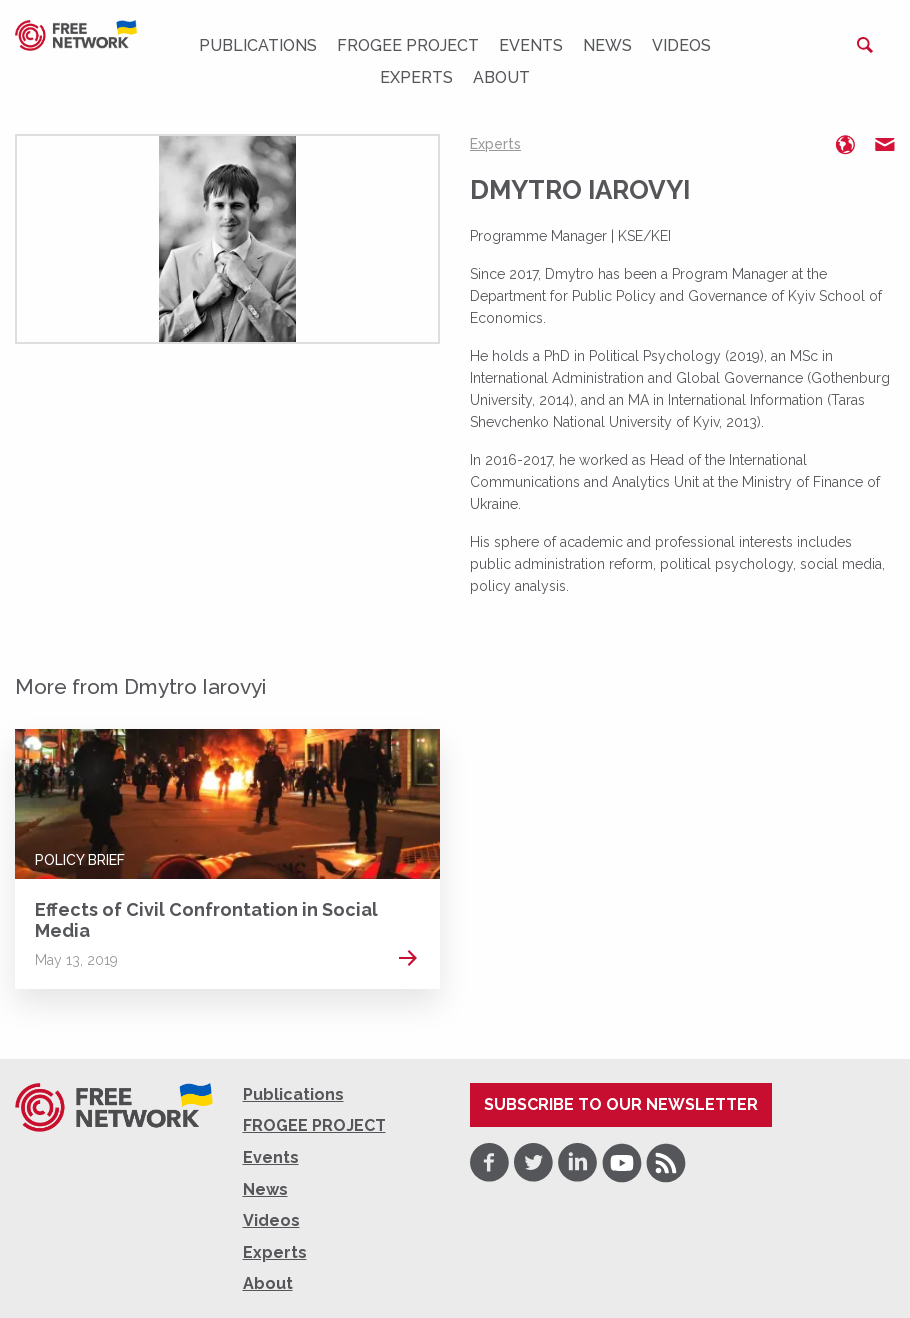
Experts (416, 77)
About (501, 77)
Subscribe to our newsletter (621, 1104)
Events (531, 45)
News (607, 45)
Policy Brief (80, 860)
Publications (258, 45)
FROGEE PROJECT (408, 45)
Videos (681, 45)
